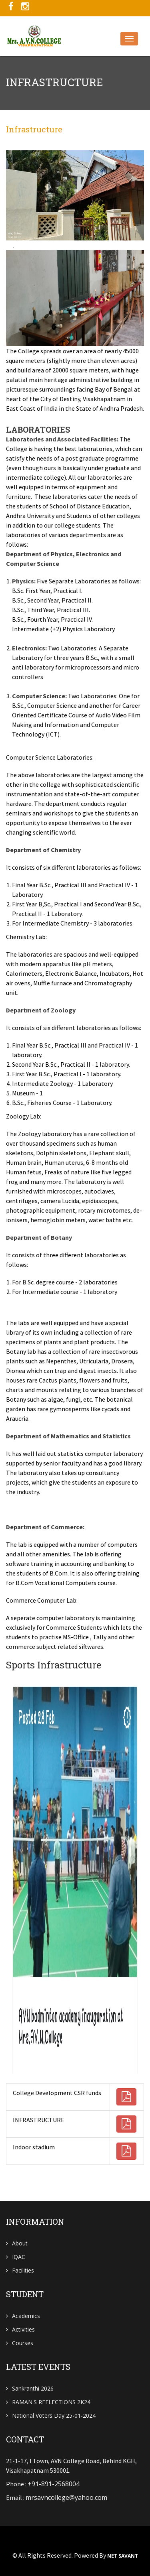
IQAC (18, 2257)
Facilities (23, 2270)
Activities (23, 2329)
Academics (26, 2316)
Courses (22, 2343)
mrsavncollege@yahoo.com (66, 2497)
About (20, 2243)
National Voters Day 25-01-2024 (54, 2415)
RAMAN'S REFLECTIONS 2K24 (51, 2402)
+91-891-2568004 (54, 2483)
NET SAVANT (122, 2556)
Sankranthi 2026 (33, 2388)
